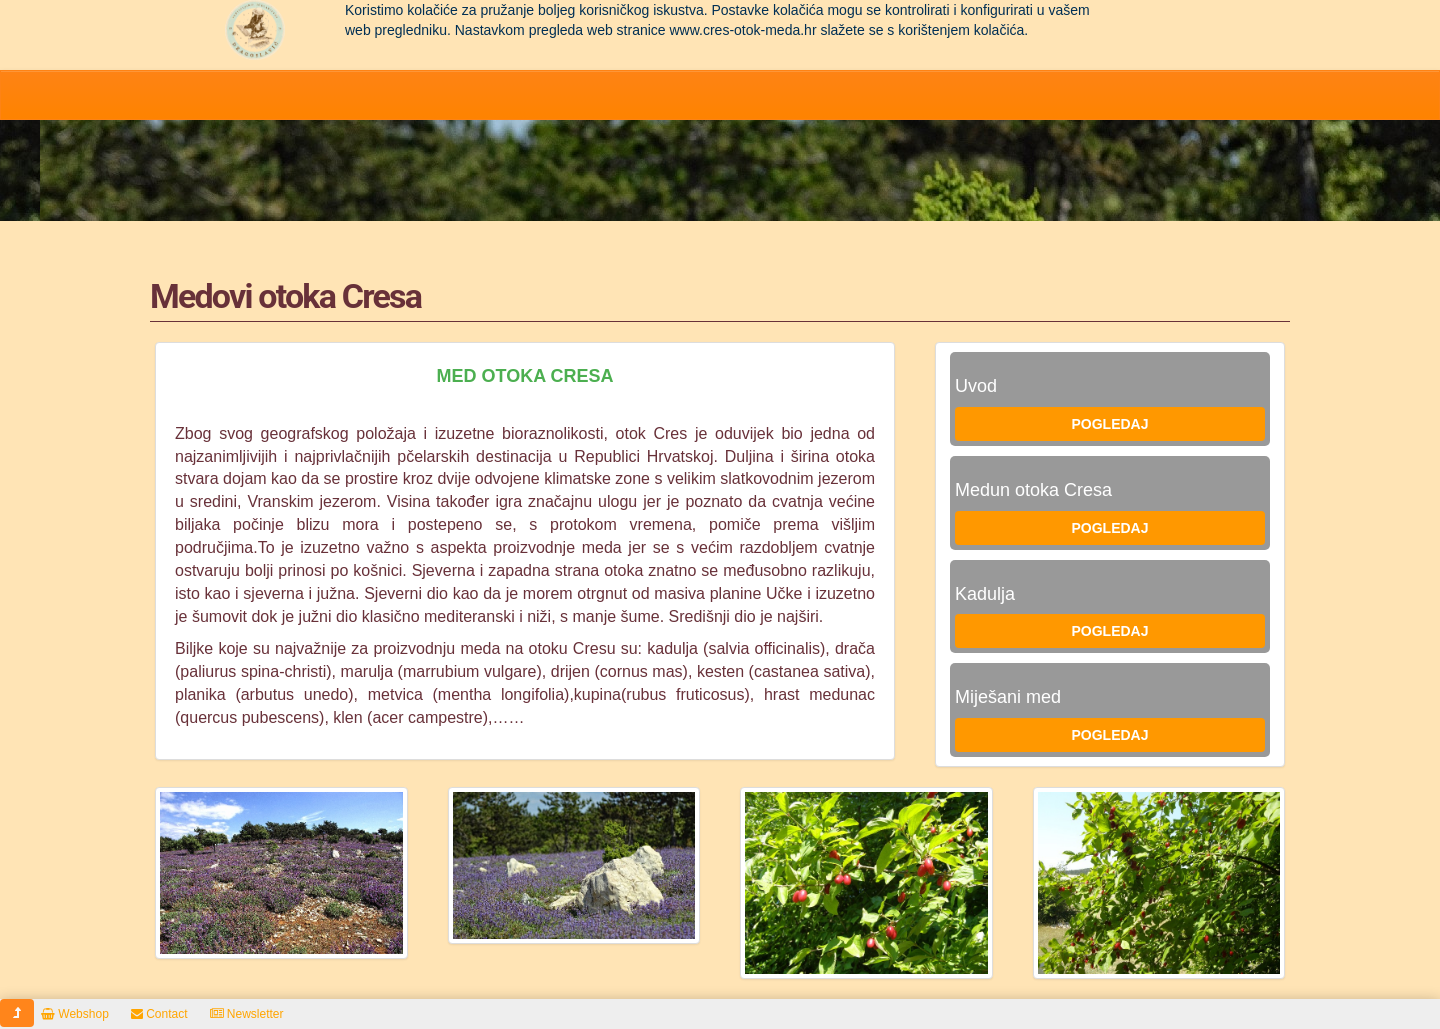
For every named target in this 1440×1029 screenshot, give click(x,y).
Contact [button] (159, 1014)
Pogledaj (1109, 424)
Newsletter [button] (247, 1014)
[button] (17, 1013)
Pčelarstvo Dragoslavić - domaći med (255, 30)
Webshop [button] (75, 1014)
